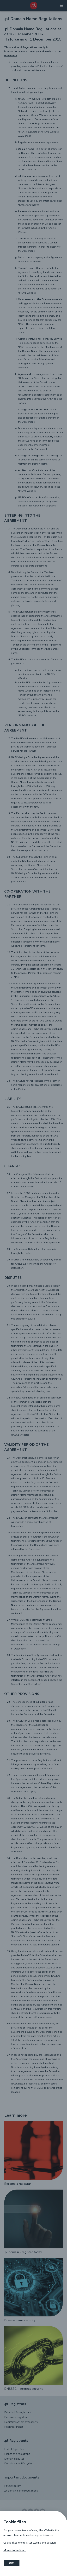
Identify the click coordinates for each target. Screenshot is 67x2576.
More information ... (14, 2550)
